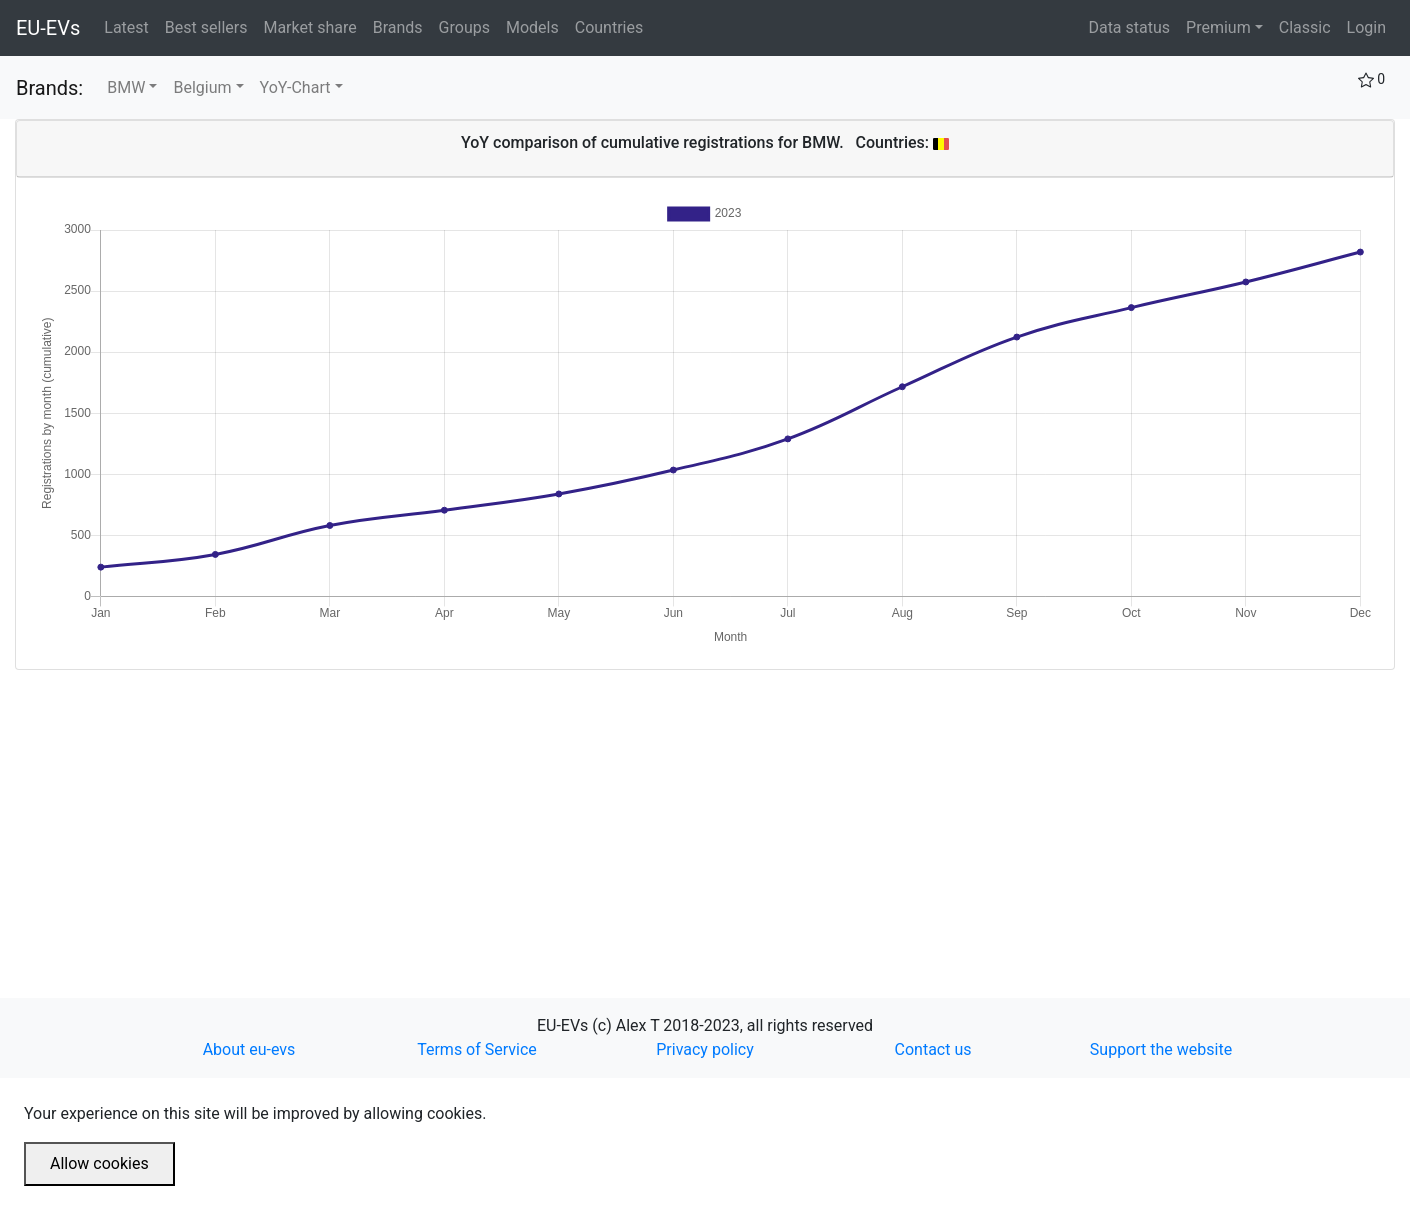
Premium (1218, 27)
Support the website (1161, 1049)
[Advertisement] (615, 810)
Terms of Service (477, 1049)
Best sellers (210, 26)
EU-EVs (48, 28)
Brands (402, 26)
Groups (468, 26)
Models (536, 26)
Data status (1129, 27)
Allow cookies (99, 1163)
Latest (130, 26)
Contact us (933, 1049)
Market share (313, 26)
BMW (126, 87)
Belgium (202, 87)
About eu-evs (249, 1049)
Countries (609, 27)
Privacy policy (705, 1049)
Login (1366, 27)
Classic (1305, 27)
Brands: (49, 88)
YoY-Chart (295, 87)
